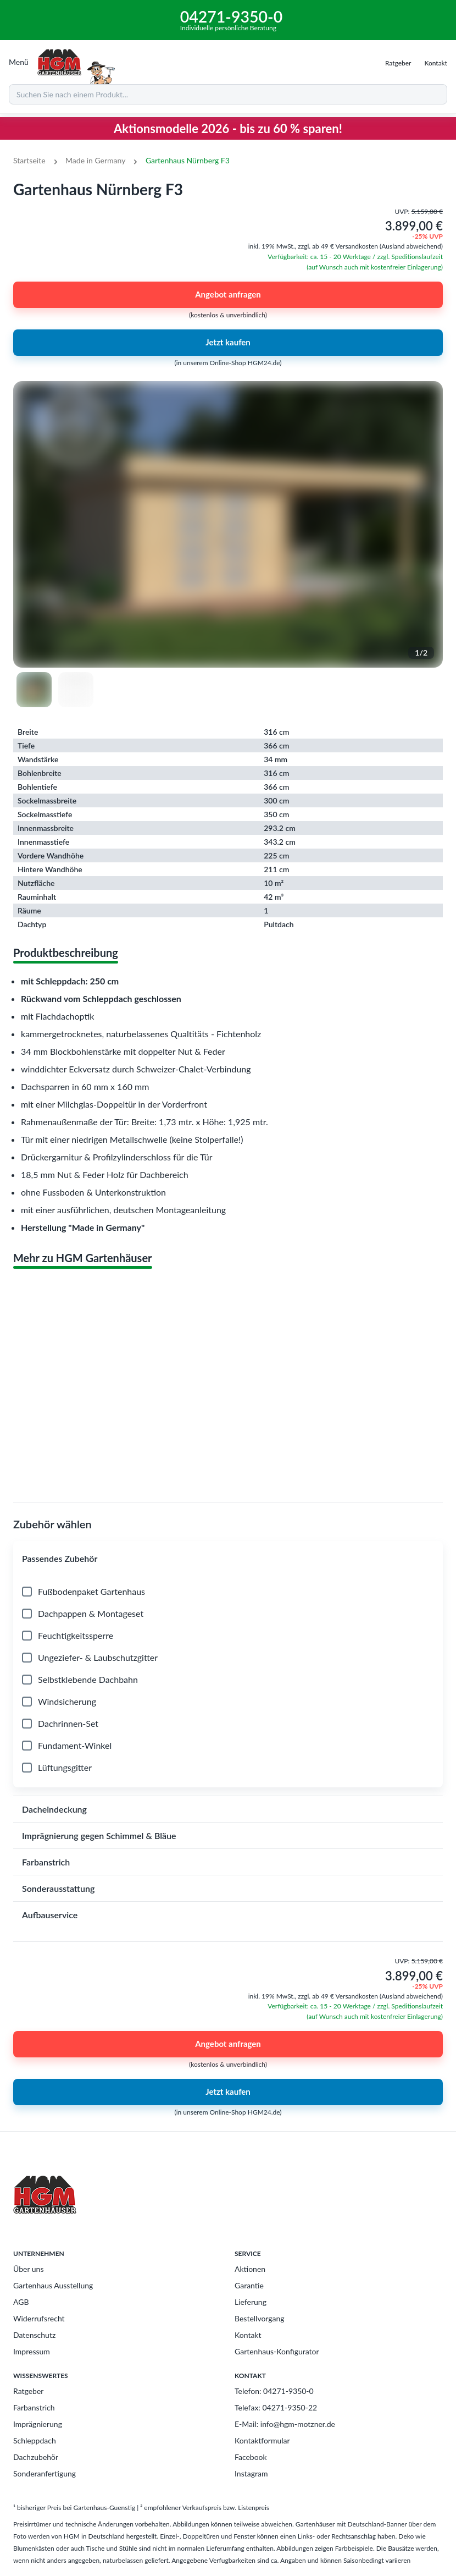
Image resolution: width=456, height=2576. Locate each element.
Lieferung (250, 2302)
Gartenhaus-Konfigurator (277, 2351)
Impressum (31, 2351)
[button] (228, 1558)
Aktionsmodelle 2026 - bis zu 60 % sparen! (228, 128)
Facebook (251, 2457)
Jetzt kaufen (228, 342)
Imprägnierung (37, 2424)
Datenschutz (34, 2335)
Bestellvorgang (260, 2318)
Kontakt (248, 2335)
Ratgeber (28, 2391)
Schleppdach (34, 2440)
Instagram (251, 2473)
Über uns (28, 2269)
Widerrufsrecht (39, 2318)
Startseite (29, 160)
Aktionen (250, 2269)
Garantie (249, 2285)
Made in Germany (95, 160)
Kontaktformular (262, 2440)
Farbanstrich (34, 2407)
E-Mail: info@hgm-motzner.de (285, 2424)
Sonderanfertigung (44, 2473)
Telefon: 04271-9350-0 (274, 2391)
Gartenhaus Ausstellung (53, 2285)
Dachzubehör (35, 2457)
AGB (21, 2302)
